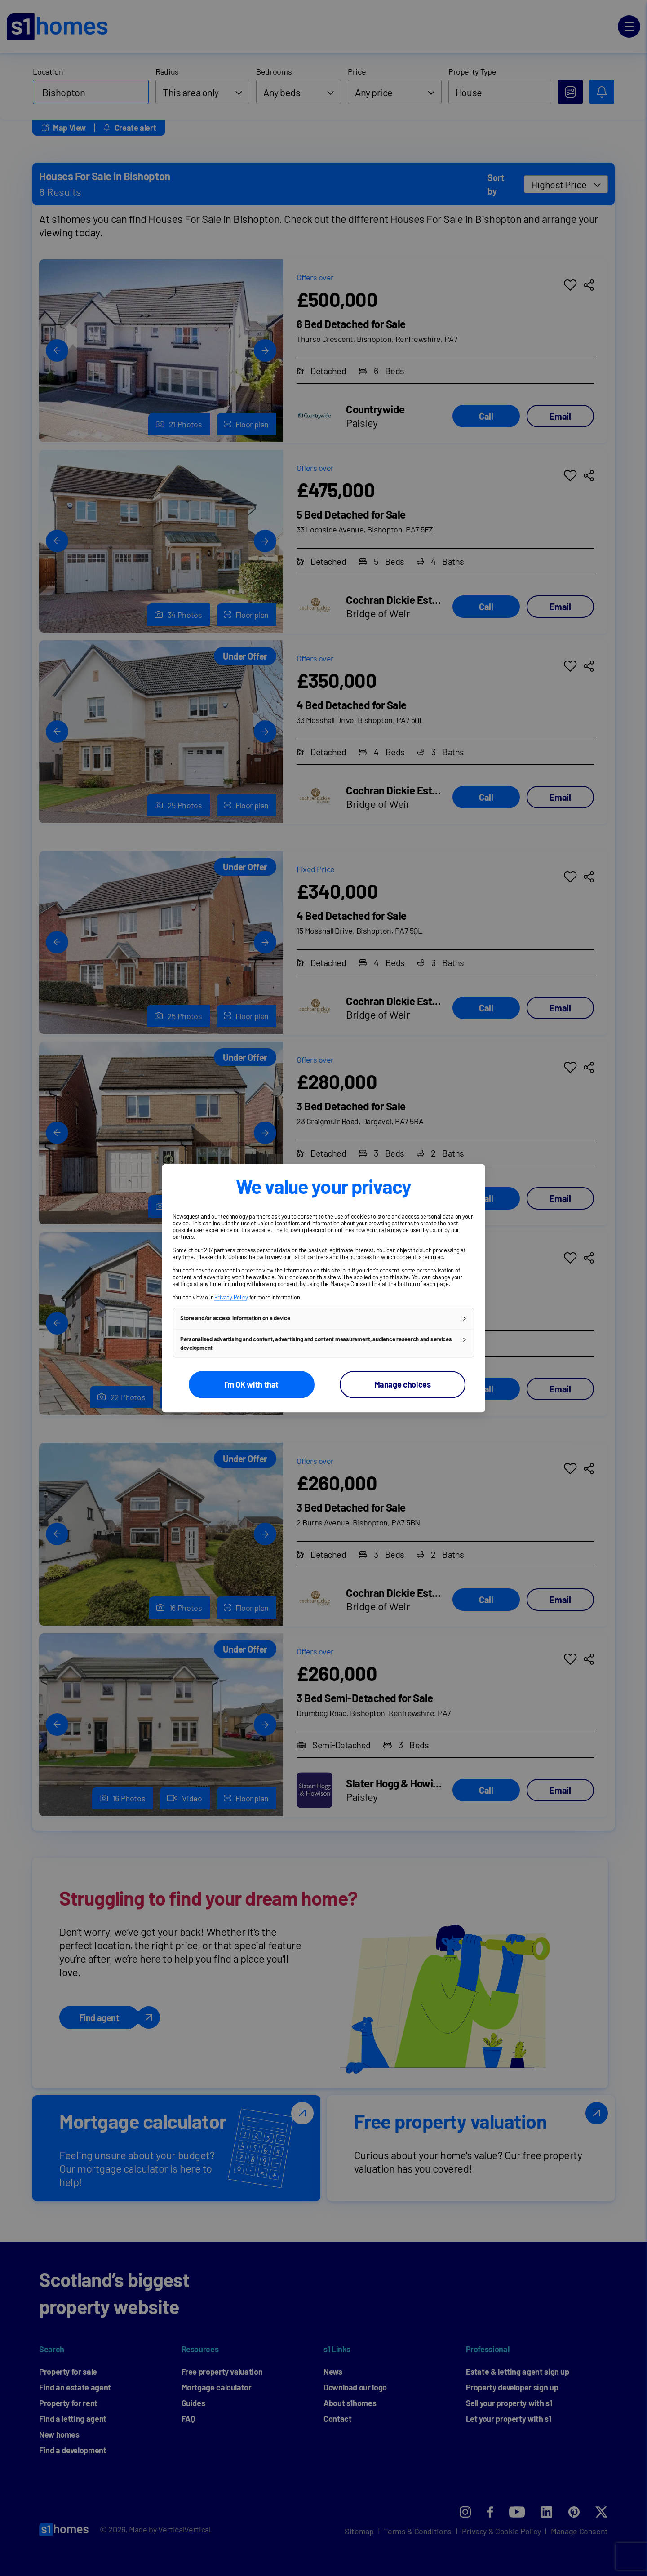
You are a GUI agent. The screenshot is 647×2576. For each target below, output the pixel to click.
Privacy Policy (231, 1297)
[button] (323, 1318)
